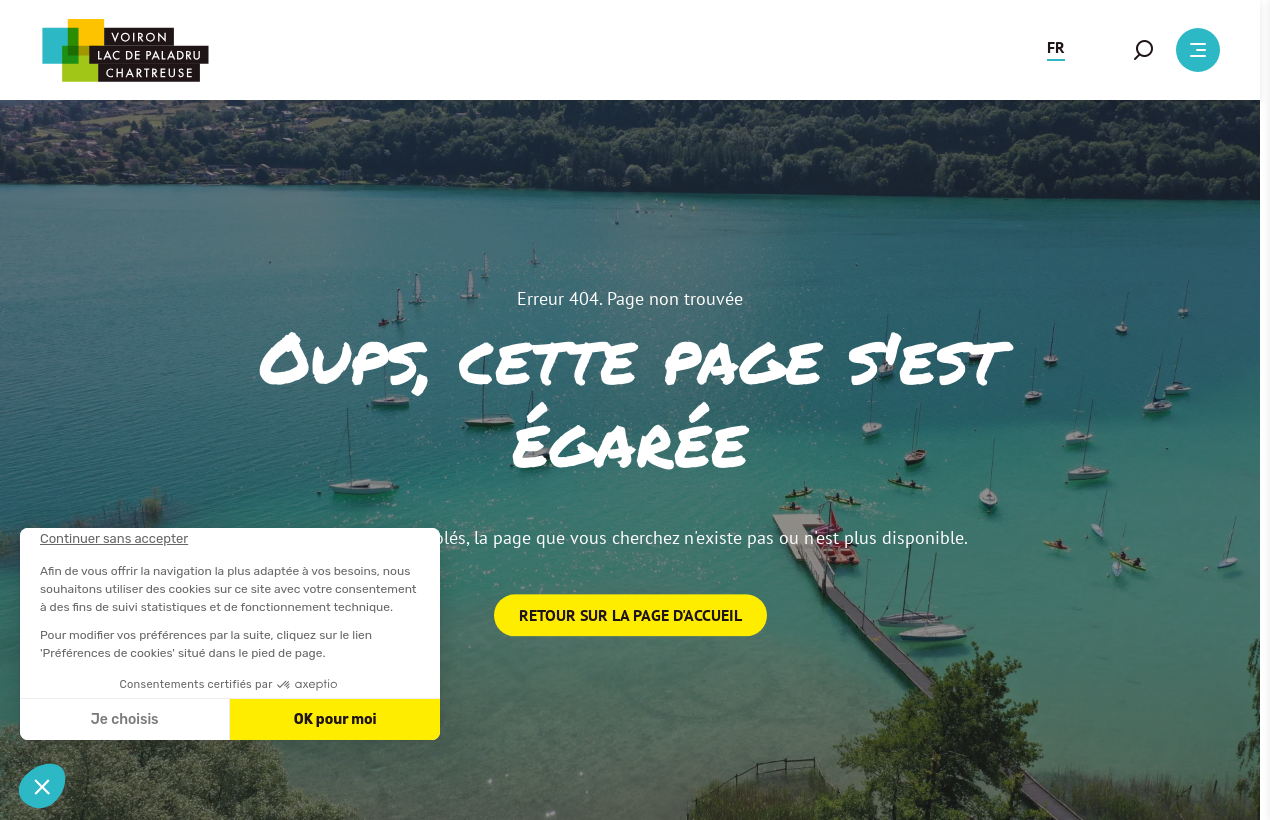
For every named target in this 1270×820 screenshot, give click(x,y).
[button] (1056, 50)
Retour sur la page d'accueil (630, 615)
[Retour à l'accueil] (125, 50)
